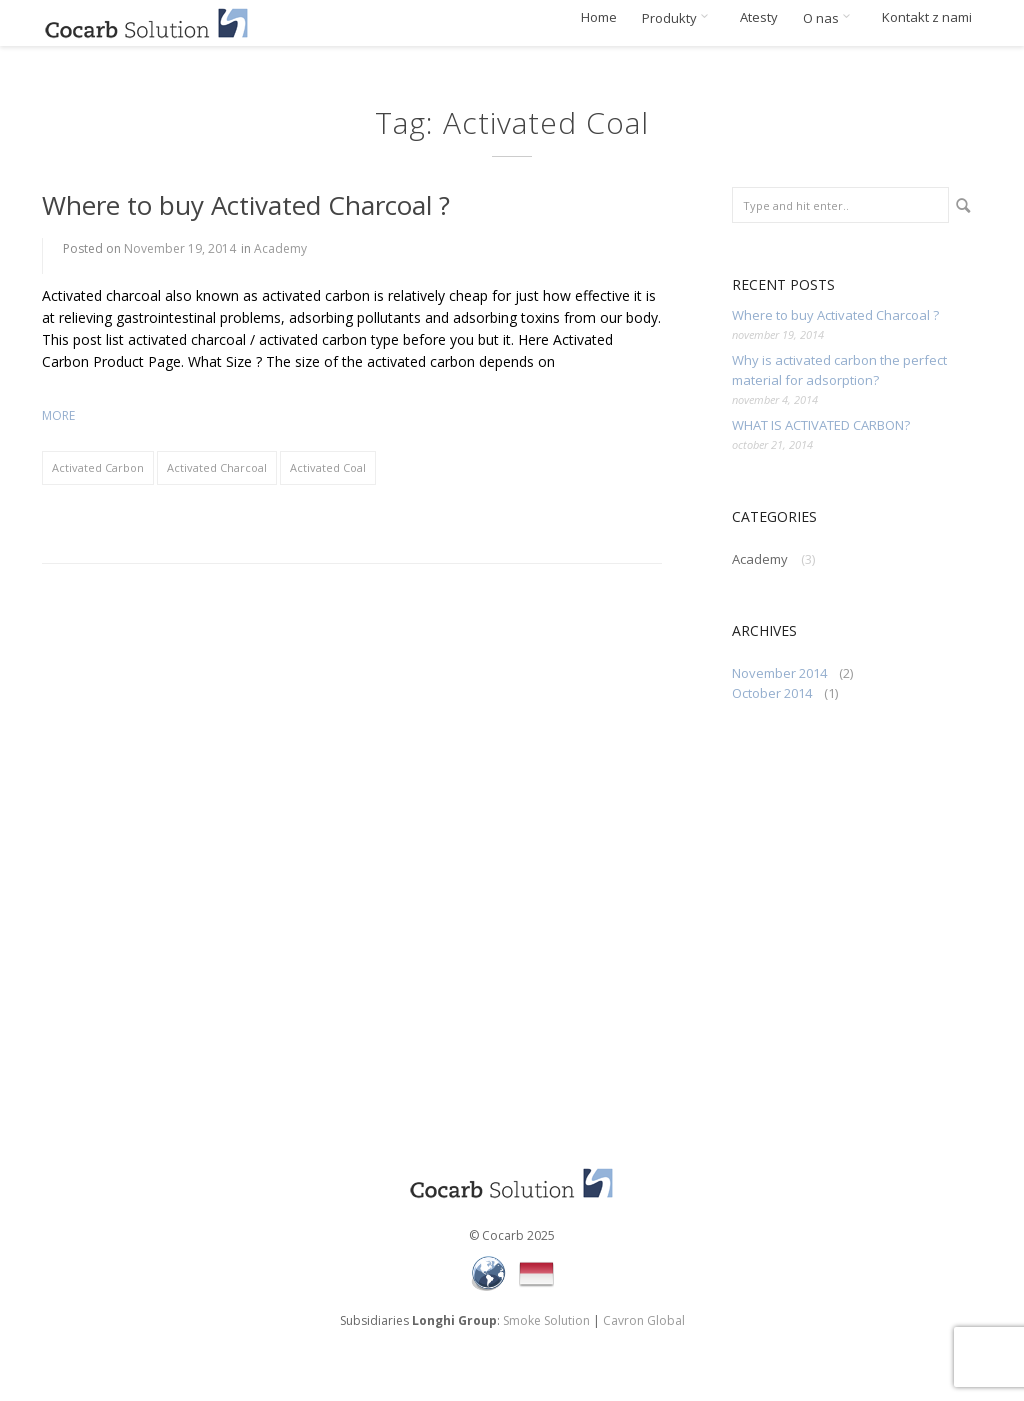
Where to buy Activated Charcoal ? (246, 205)
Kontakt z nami (927, 17)
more (58, 415)
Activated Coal (328, 467)
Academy (280, 248)
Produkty (678, 18)
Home (599, 17)
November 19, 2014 (180, 248)
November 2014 (779, 673)
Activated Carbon (98, 467)
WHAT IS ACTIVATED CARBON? (821, 425)
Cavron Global (644, 1320)
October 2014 (772, 693)
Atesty (759, 17)
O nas (830, 18)
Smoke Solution (546, 1320)
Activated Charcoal (217, 467)
